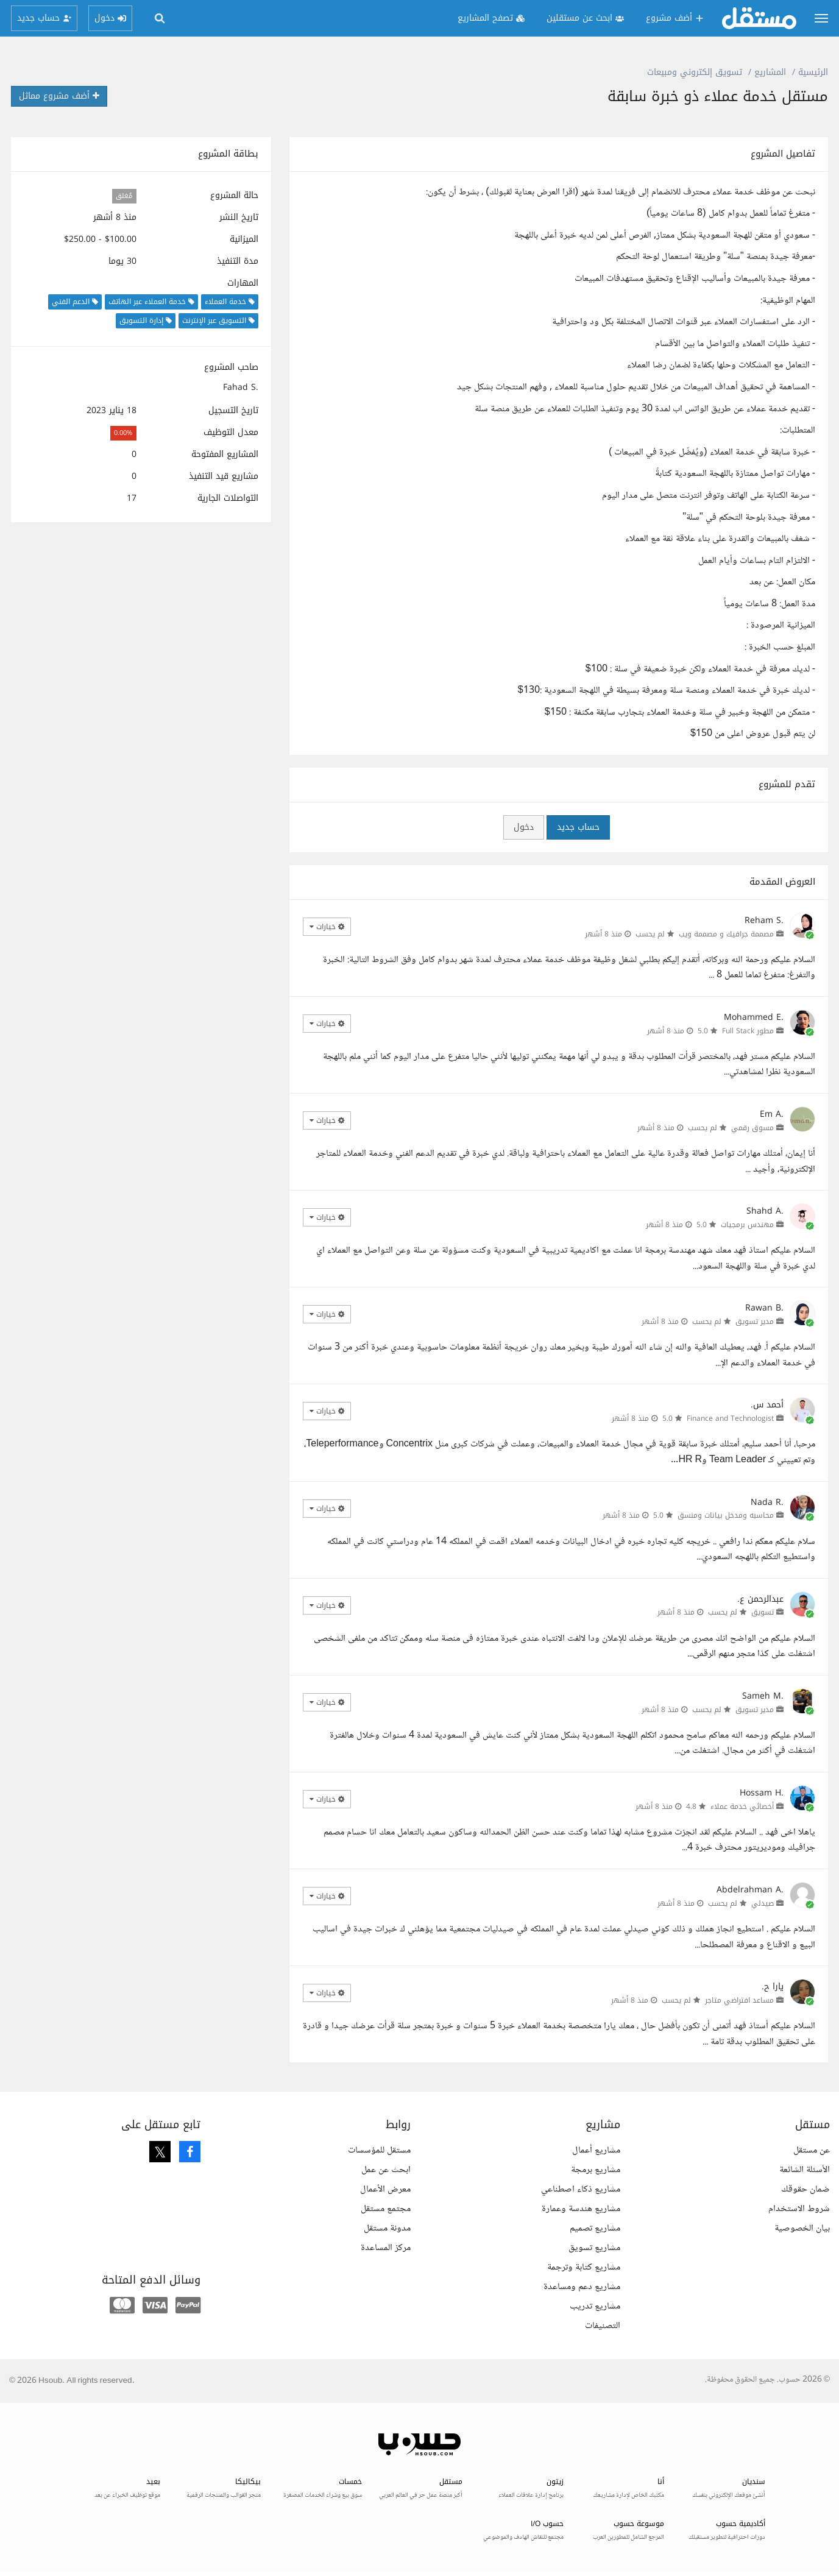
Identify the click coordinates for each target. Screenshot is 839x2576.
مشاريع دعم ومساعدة (581, 2287)
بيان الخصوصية (802, 2228)
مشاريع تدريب (595, 2306)
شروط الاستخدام (799, 2209)
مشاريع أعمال (596, 2150)
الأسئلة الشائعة (804, 2170)
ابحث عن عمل (386, 2170)
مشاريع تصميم (595, 2228)
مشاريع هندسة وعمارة (581, 2209)
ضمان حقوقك (805, 2189)
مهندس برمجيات (747, 1224)
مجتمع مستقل (386, 2209)
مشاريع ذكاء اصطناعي (580, 2189)
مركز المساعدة (386, 2248)
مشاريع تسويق (594, 2248)
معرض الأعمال (385, 2189)
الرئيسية (813, 72)
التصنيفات (602, 2326)
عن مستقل (811, 2150)
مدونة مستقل (387, 2228)
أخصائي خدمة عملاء (742, 1806)
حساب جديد (578, 827)
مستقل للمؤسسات (379, 2150)
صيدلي (762, 1903)
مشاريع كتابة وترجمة (583, 2267)
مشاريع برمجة (595, 2170)
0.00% (123, 433)
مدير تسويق (754, 1321)
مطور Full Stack (748, 1031)
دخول (524, 827)
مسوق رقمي (752, 1127)
